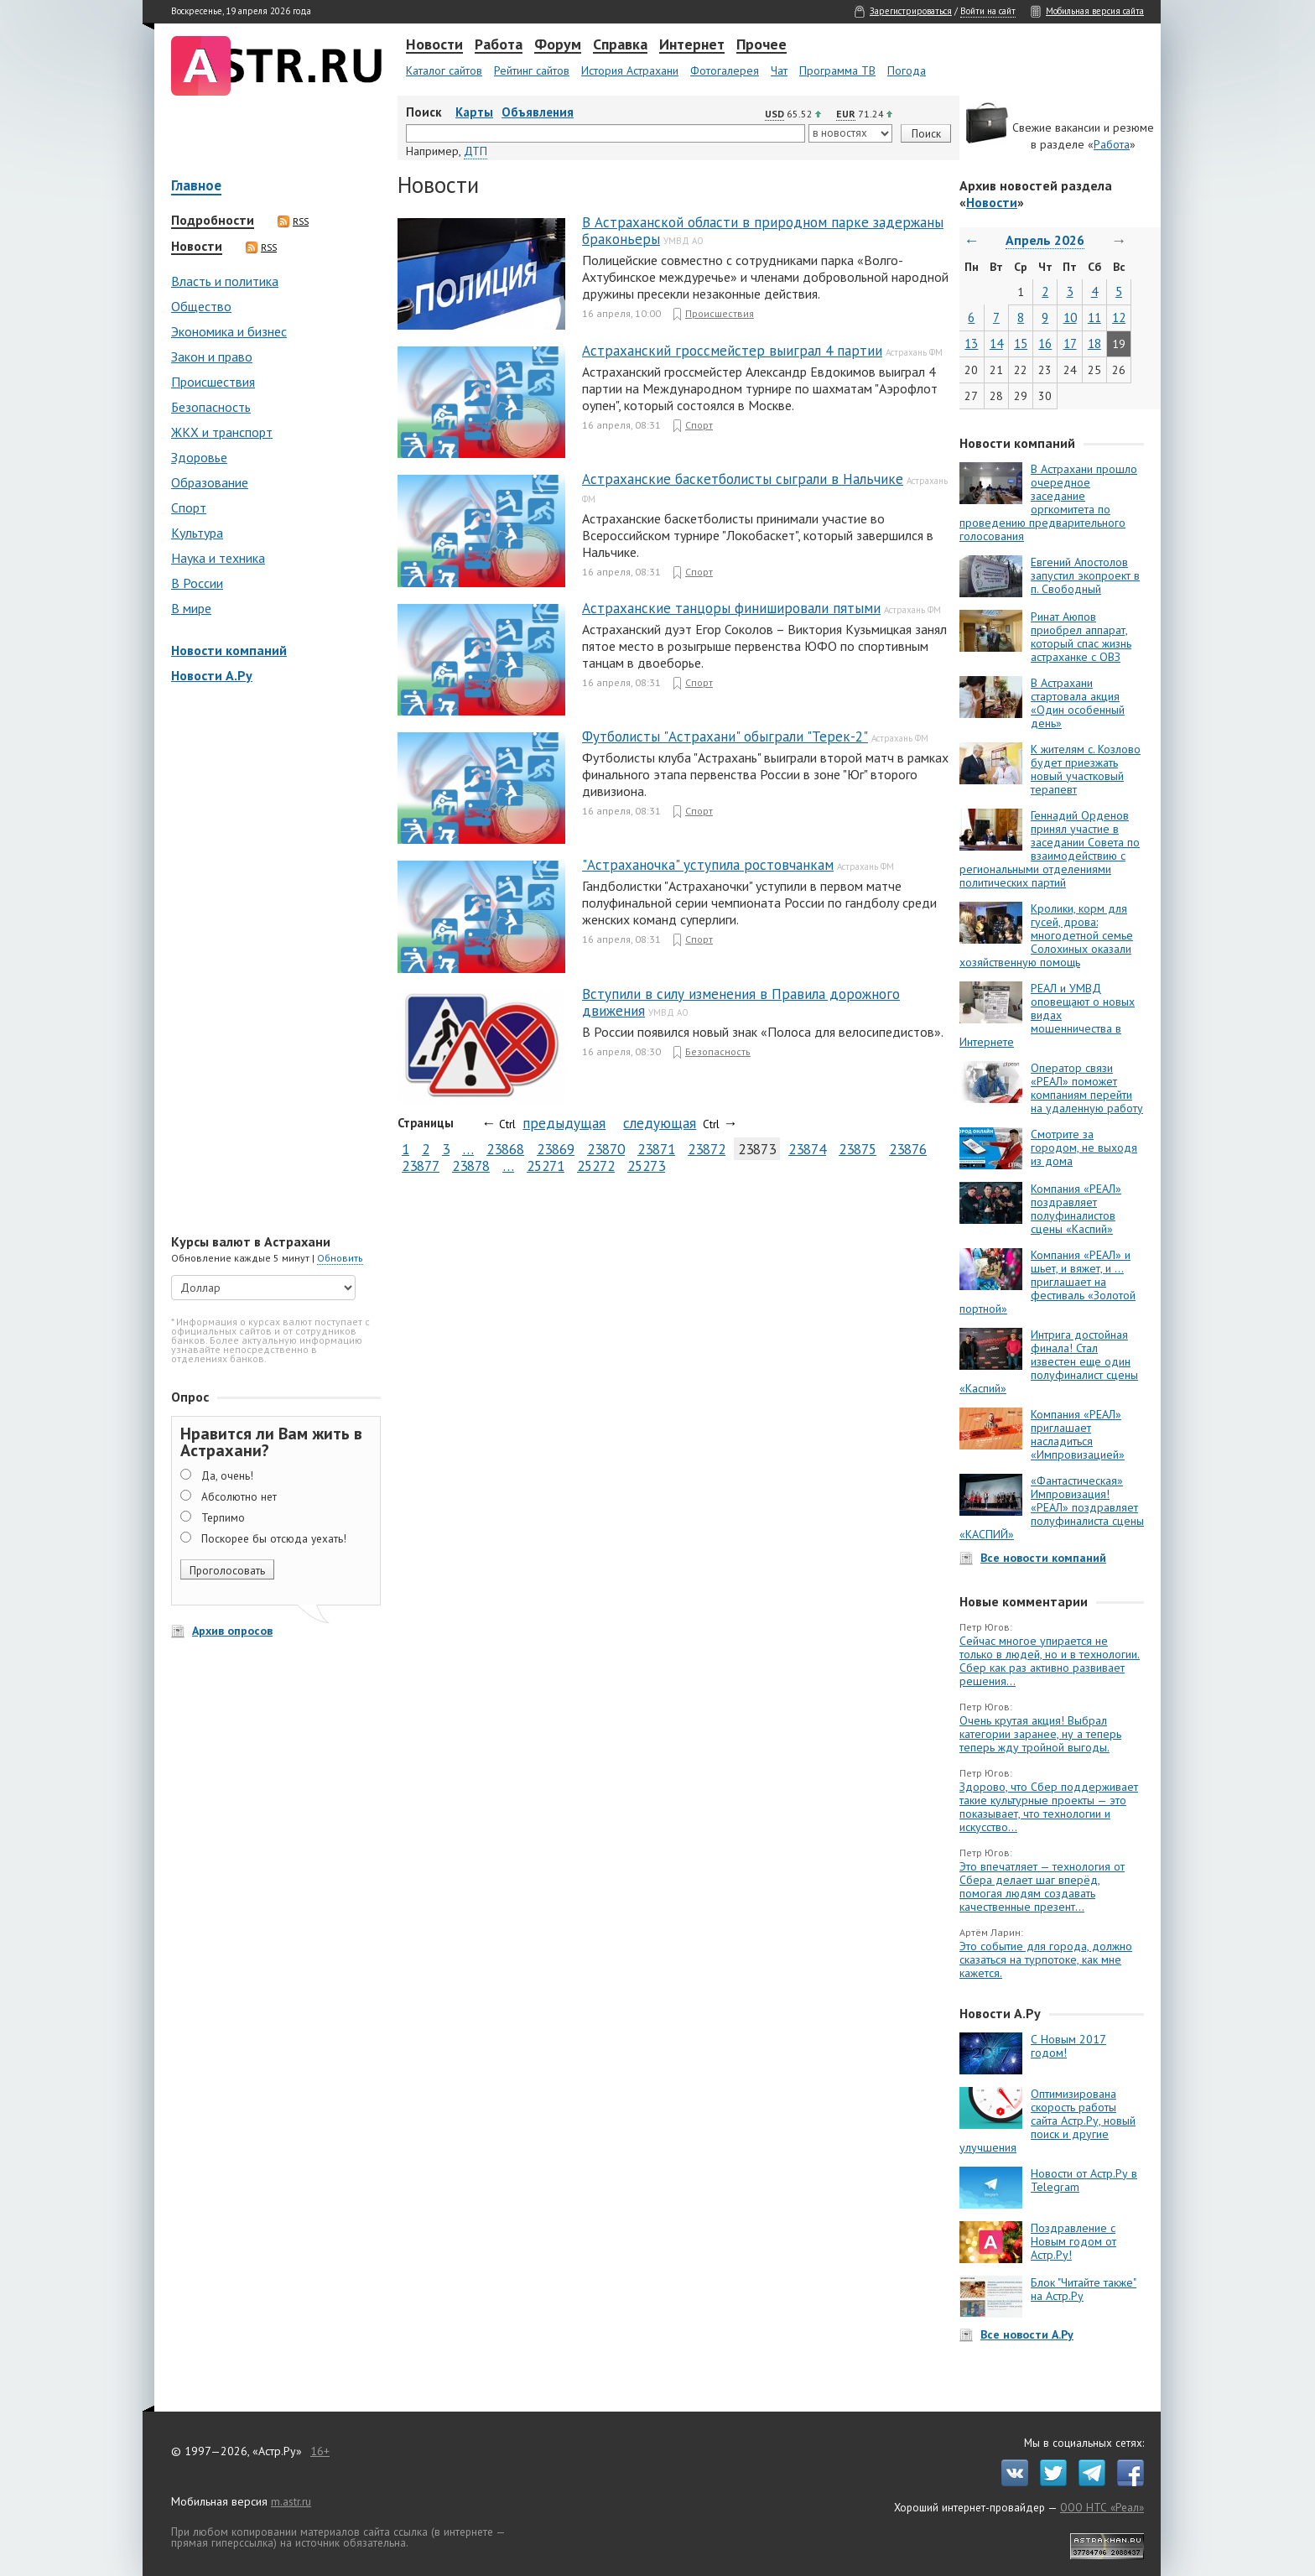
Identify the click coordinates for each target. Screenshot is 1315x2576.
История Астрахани (629, 70)
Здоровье (199, 457)
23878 (471, 1165)
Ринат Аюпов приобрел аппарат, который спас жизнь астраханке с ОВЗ (1081, 636)
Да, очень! (227, 1475)
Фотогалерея (724, 70)
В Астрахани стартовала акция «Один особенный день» (1078, 703)
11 (1094, 317)
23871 (656, 1148)
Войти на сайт (988, 11)
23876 (908, 1148)
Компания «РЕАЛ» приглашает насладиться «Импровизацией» (1078, 1434)
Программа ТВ (837, 70)
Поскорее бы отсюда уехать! (273, 1538)
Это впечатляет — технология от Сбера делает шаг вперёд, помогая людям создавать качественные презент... (1042, 1886)
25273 (646, 1165)
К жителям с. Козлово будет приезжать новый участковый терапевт (1086, 769)
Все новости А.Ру (1026, 2334)
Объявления (538, 112)
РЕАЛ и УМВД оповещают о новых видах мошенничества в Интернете (1047, 1015)
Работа (498, 45)
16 (1045, 343)
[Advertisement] (271, 960)
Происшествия (213, 381)
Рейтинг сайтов (531, 70)
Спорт (188, 507)
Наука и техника (218, 557)
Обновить (340, 1258)
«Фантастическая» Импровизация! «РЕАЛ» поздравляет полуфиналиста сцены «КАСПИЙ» (1051, 1507)
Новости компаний (229, 650)
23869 (555, 1148)
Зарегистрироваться (911, 11)
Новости (434, 45)
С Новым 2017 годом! (1068, 2046)
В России (197, 583)
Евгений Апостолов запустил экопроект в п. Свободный (1085, 575)
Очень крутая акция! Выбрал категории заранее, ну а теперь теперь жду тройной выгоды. (1040, 1734)
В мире (191, 608)
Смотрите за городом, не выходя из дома (1084, 1147)
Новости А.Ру (211, 675)
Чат (779, 70)
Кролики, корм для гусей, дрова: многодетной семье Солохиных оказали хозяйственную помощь (1046, 935)
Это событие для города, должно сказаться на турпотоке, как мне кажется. (1045, 1959)
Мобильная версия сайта (1095, 11)
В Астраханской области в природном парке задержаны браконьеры (762, 230)
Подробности (212, 220)
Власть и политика (224, 281)
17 (1070, 343)
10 (1070, 317)
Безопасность (211, 406)
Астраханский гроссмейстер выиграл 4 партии (732, 350)
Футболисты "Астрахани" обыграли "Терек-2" (725, 736)
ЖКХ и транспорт (222, 432)
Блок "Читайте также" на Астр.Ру (1083, 2289)
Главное (196, 187)
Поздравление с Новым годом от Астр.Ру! (1073, 2241)
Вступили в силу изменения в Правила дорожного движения (741, 1002)
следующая (659, 1122)
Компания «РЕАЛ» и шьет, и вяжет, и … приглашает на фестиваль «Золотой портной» (1047, 1281)
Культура (197, 532)
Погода (906, 70)
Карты (474, 112)
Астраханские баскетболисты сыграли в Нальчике (742, 479)
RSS (293, 221)
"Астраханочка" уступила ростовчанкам (708, 865)
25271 (545, 1165)
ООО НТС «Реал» (1102, 2507)
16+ (320, 2451)
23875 (857, 1148)
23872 (706, 1148)
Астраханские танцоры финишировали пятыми (731, 608)
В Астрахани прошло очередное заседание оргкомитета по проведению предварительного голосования (1048, 502)
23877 (420, 1165)
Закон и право (211, 356)
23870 (606, 1148)
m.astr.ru (291, 2501)
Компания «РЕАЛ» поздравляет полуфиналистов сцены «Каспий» (1076, 1208)
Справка (620, 45)
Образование (209, 482)
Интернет (692, 45)
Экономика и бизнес (229, 331)
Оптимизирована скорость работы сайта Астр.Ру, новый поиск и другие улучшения (1047, 2120)
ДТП (475, 151)
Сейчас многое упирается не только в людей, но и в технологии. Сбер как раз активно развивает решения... (1049, 1661)
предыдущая (564, 1122)
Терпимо (223, 1517)
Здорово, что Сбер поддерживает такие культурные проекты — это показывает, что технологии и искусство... (1048, 1806)
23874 (807, 1148)
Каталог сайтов (444, 70)
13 (971, 343)
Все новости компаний (1043, 1557)
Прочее (761, 45)
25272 (596, 1165)
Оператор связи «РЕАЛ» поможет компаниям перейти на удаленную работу (1087, 1088)
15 (1020, 343)
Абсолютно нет (239, 1496)
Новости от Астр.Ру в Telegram (1084, 2180)
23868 (505, 1148)
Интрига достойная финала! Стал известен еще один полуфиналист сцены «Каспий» (1048, 1361)
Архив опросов (232, 1630)
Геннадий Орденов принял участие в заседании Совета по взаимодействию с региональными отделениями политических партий (1049, 849)
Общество (201, 306)
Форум (557, 45)
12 (1118, 317)
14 (996, 343)
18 (1094, 343)
